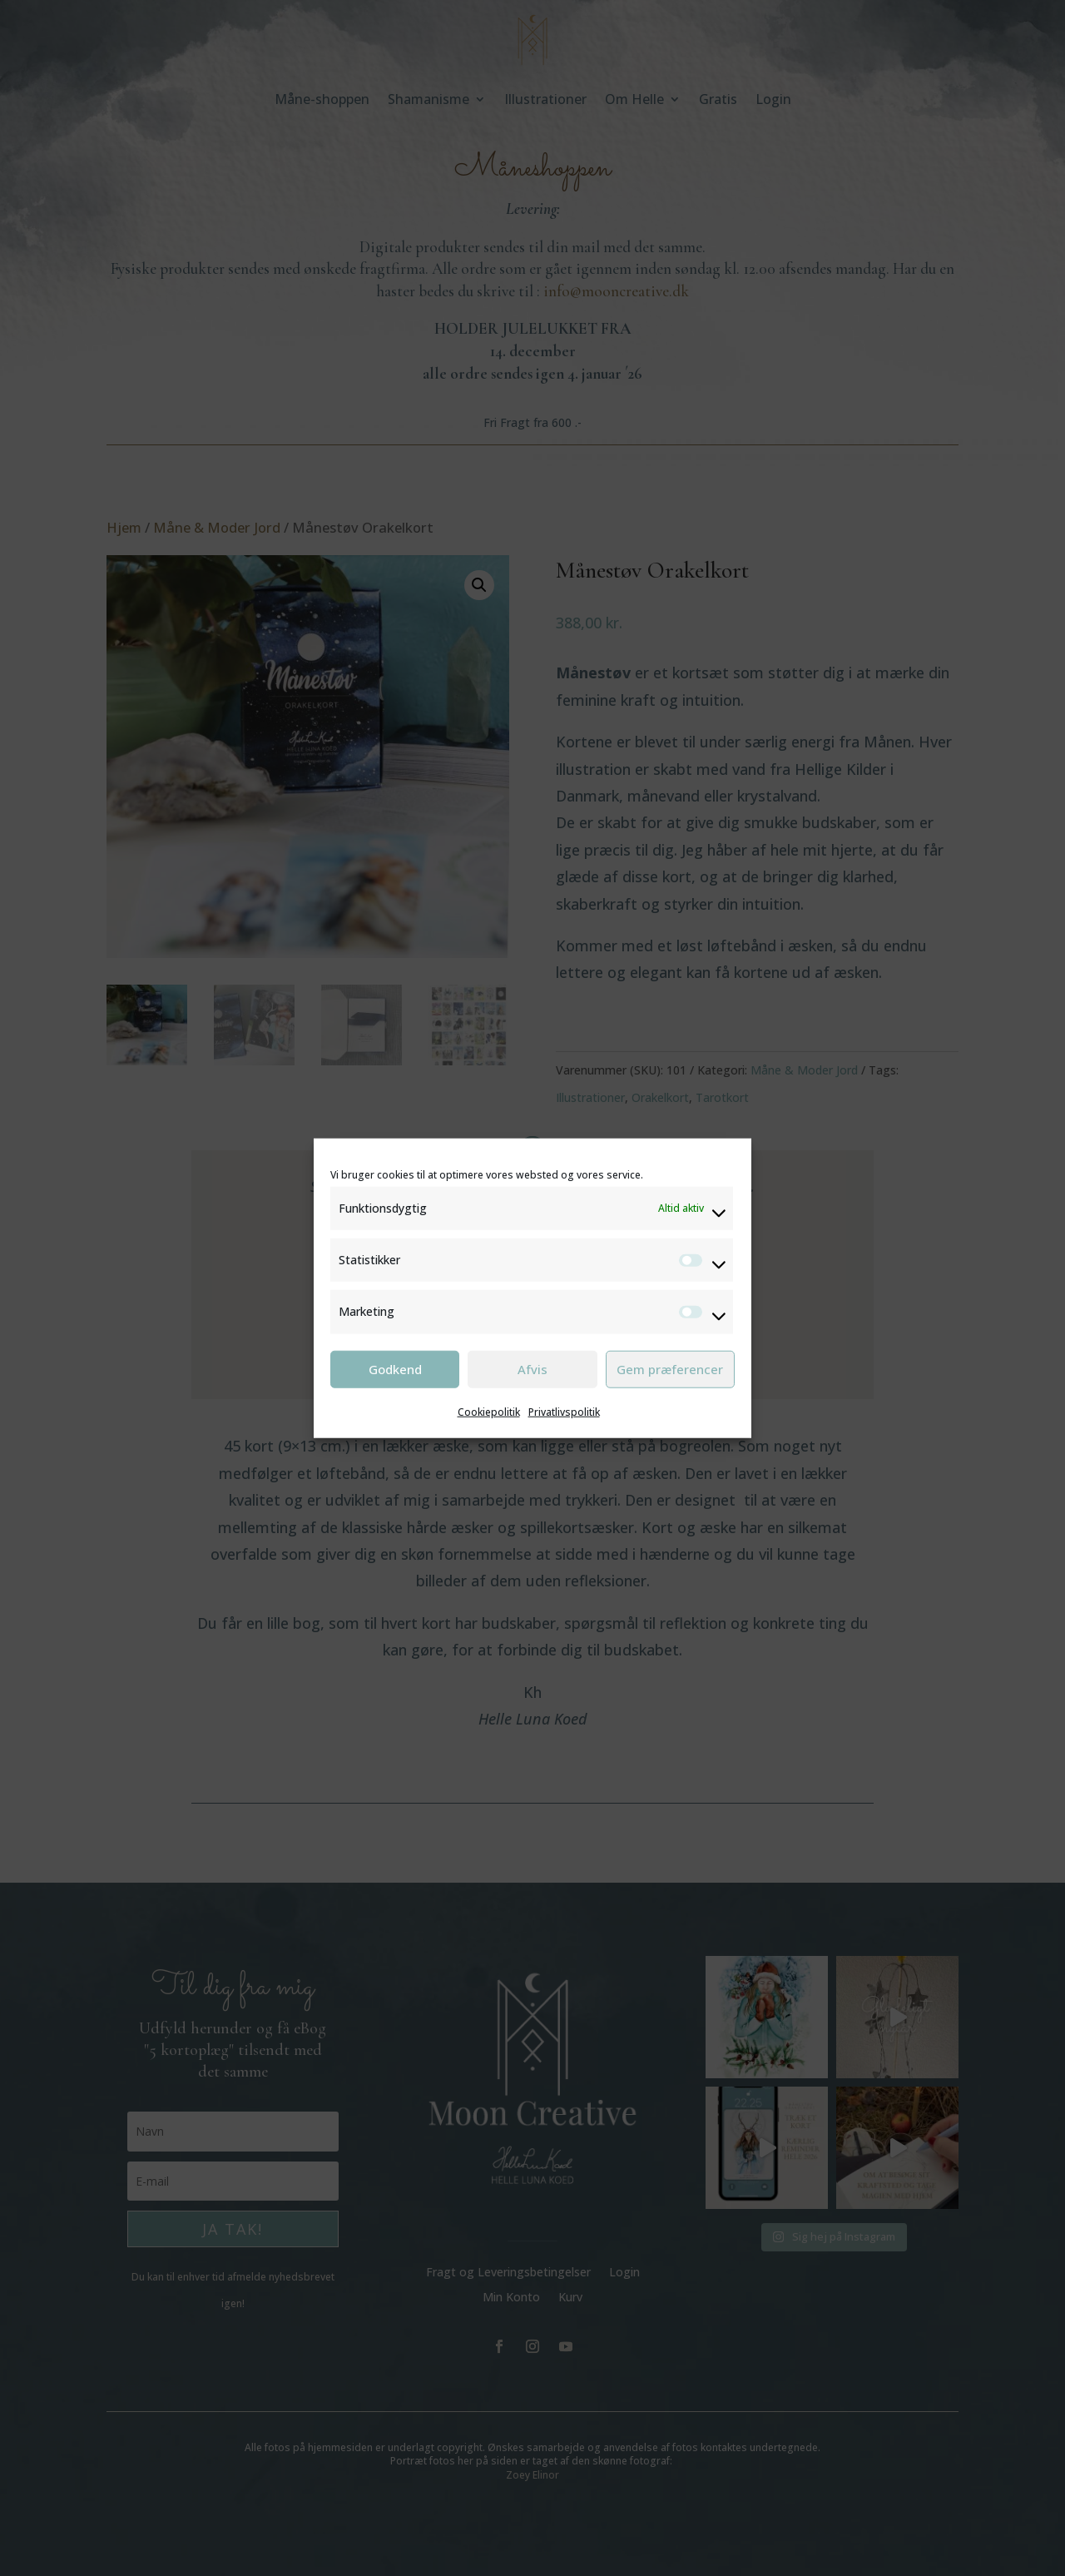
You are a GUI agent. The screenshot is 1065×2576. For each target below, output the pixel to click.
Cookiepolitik (489, 1411)
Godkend (395, 1369)
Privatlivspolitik (564, 1411)
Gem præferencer (670, 1369)
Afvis (532, 1369)
